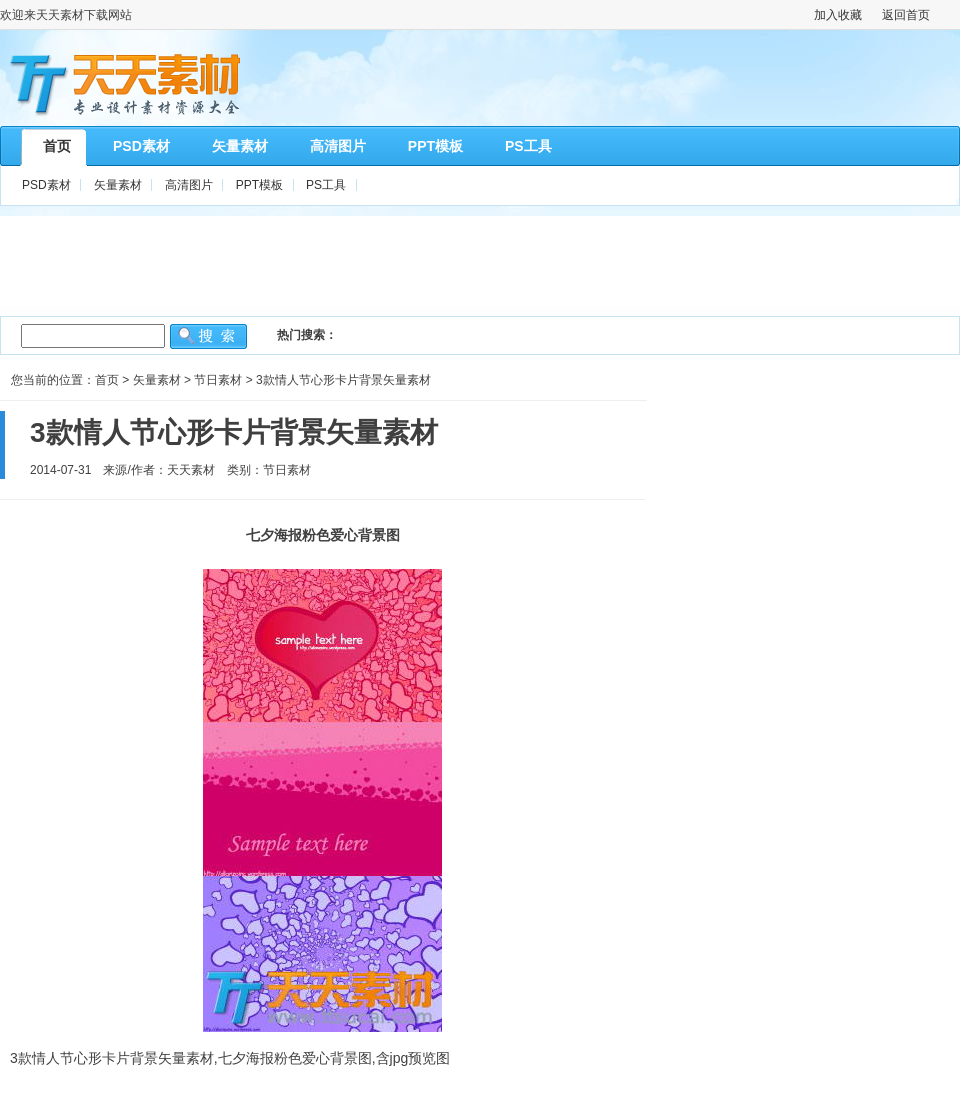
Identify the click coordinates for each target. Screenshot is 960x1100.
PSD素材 (46, 185)
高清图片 (189, 185)
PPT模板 (259, 185)
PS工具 (326, 185)
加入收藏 (838, 15)
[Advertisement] (480, 261)
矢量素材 (118, 185)
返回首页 (906, 15)
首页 (107, 380)
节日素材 (218, 380)
